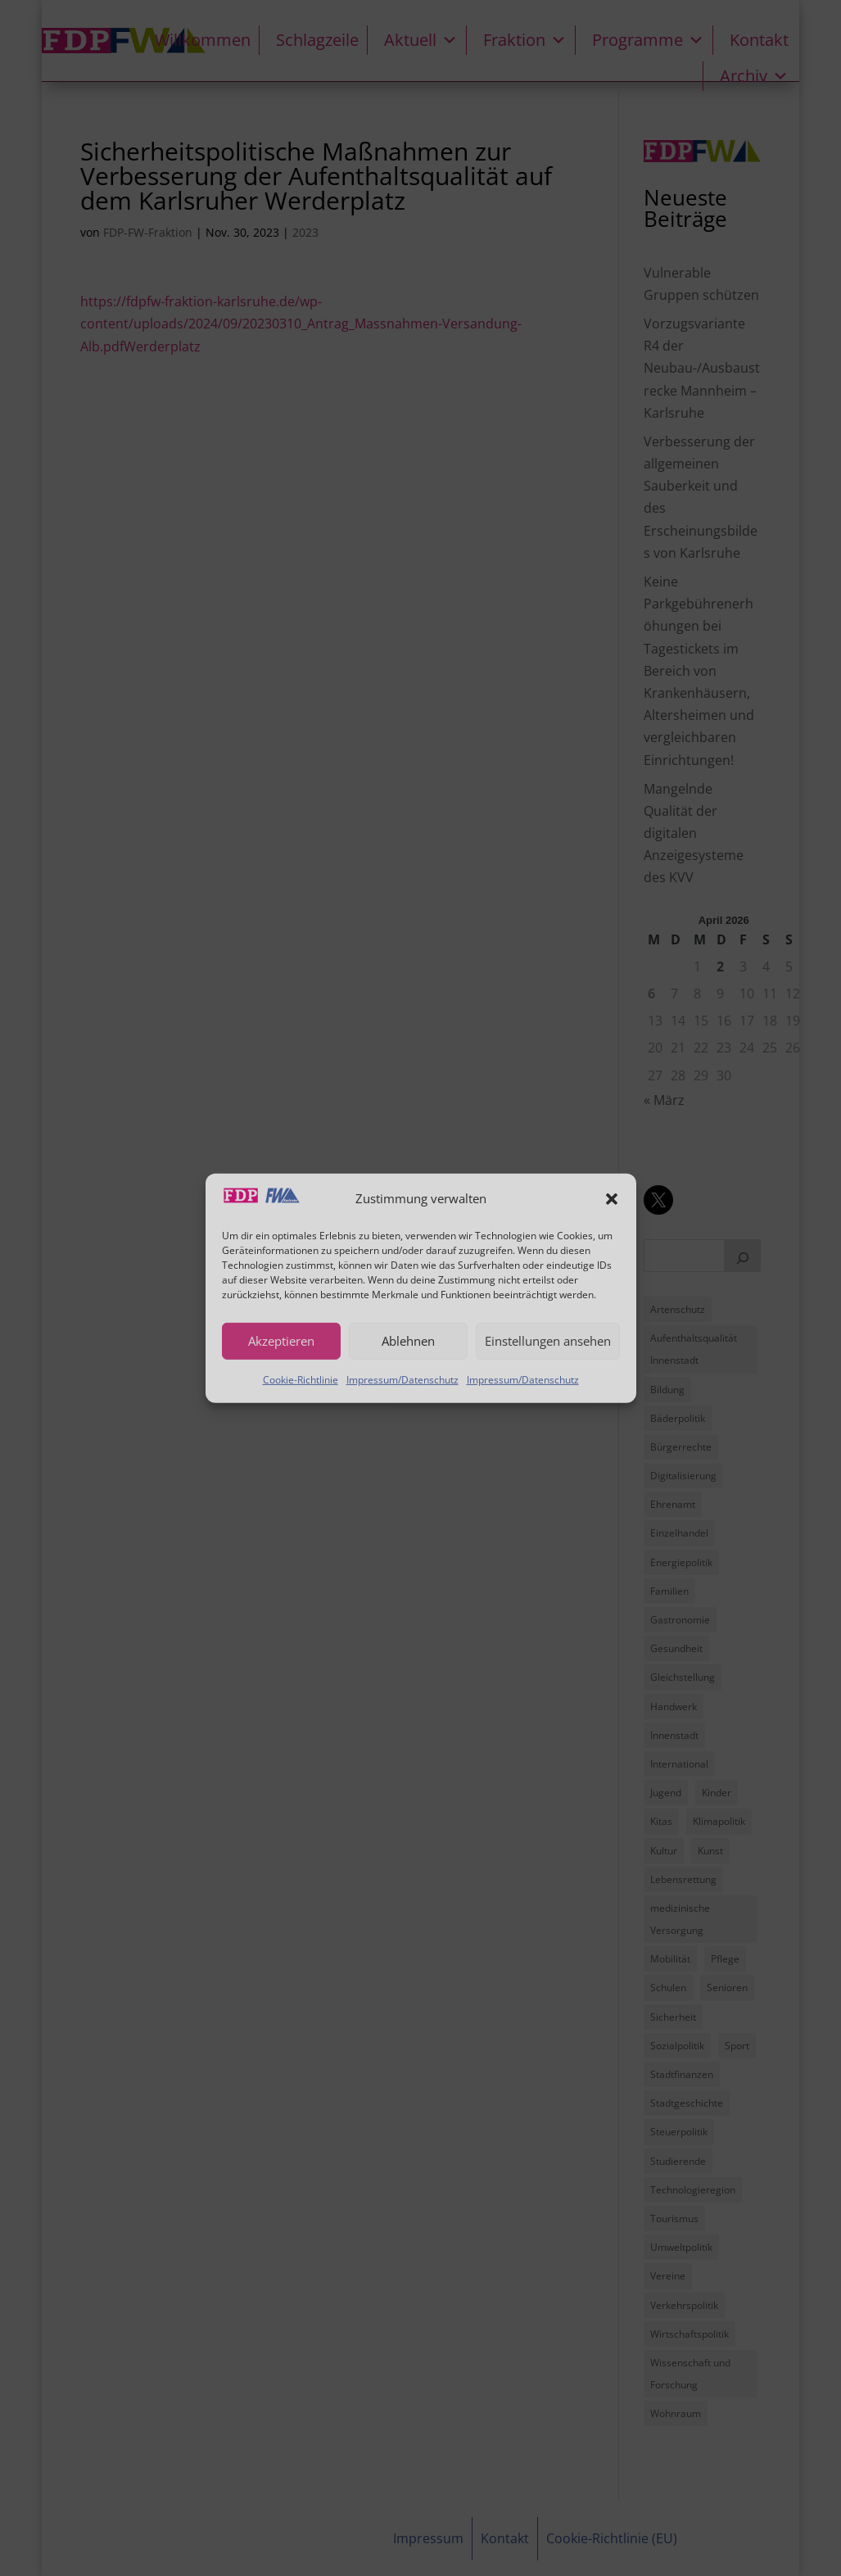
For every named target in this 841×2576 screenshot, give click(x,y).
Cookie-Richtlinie (300, 1379)
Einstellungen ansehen (548, 1341)
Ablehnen (408, 1341)
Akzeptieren (281, 1341)
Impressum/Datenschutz (402, 1379)
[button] (612, 1198)
